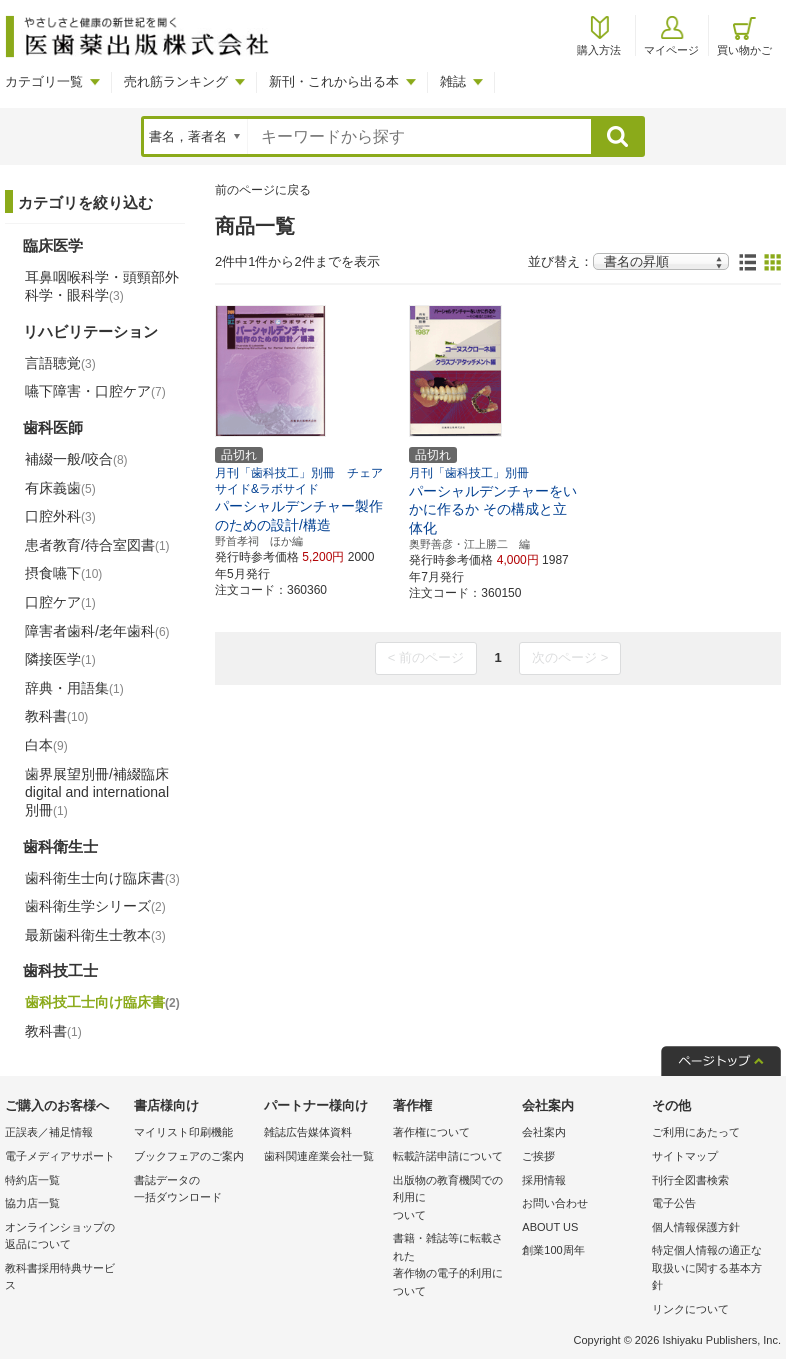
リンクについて (690, 1309)
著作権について (431, 1132)
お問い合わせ (555, 1203)
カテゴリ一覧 (44, 81)
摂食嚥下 (63, 573)
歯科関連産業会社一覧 (319, 1156)
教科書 (56, 716)
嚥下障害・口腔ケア (95, 391)
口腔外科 (60, 516)
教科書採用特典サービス (60, 1277)
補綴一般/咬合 (76, 459)
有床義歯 (60, 488)
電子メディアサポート (60, 1156)
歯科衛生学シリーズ (95, 906)
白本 (46, 745)
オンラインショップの (64, 1237)
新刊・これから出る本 (334, 81)
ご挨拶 (538, 1156)
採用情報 (544, 1180)
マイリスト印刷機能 (183, 1132)
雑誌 (453, 81)
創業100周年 (553, 1250)
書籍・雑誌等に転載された (452, 1266)
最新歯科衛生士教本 (95, 935)
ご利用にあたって (696, 1132)
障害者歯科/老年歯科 (97, 631)
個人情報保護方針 (696, 1227)
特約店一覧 (32, 1180)
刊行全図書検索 (690, 1180)
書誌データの (193, 1190)
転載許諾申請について (448, 1156)
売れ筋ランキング (176, 81)
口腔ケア (60, 602)
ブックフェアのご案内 (189, 1156)
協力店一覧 (32, 1203)
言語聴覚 (60, 363)
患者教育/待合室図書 (97, 545)
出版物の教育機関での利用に (452, 1199)
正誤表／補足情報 (49, 1132)
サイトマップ (685, 1156)
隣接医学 (60, 659)
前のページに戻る (263, 190)
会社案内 (544, 1132)
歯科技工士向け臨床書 (102, 1002)
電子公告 (674, 1203)
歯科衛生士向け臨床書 (102, 878)
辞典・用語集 (74, 688)
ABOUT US (550, 1227)
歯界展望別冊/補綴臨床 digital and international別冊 (97, 792)
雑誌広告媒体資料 (308, 1132)
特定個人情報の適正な (711, 1269)
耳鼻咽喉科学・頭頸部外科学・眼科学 (102, 286)
